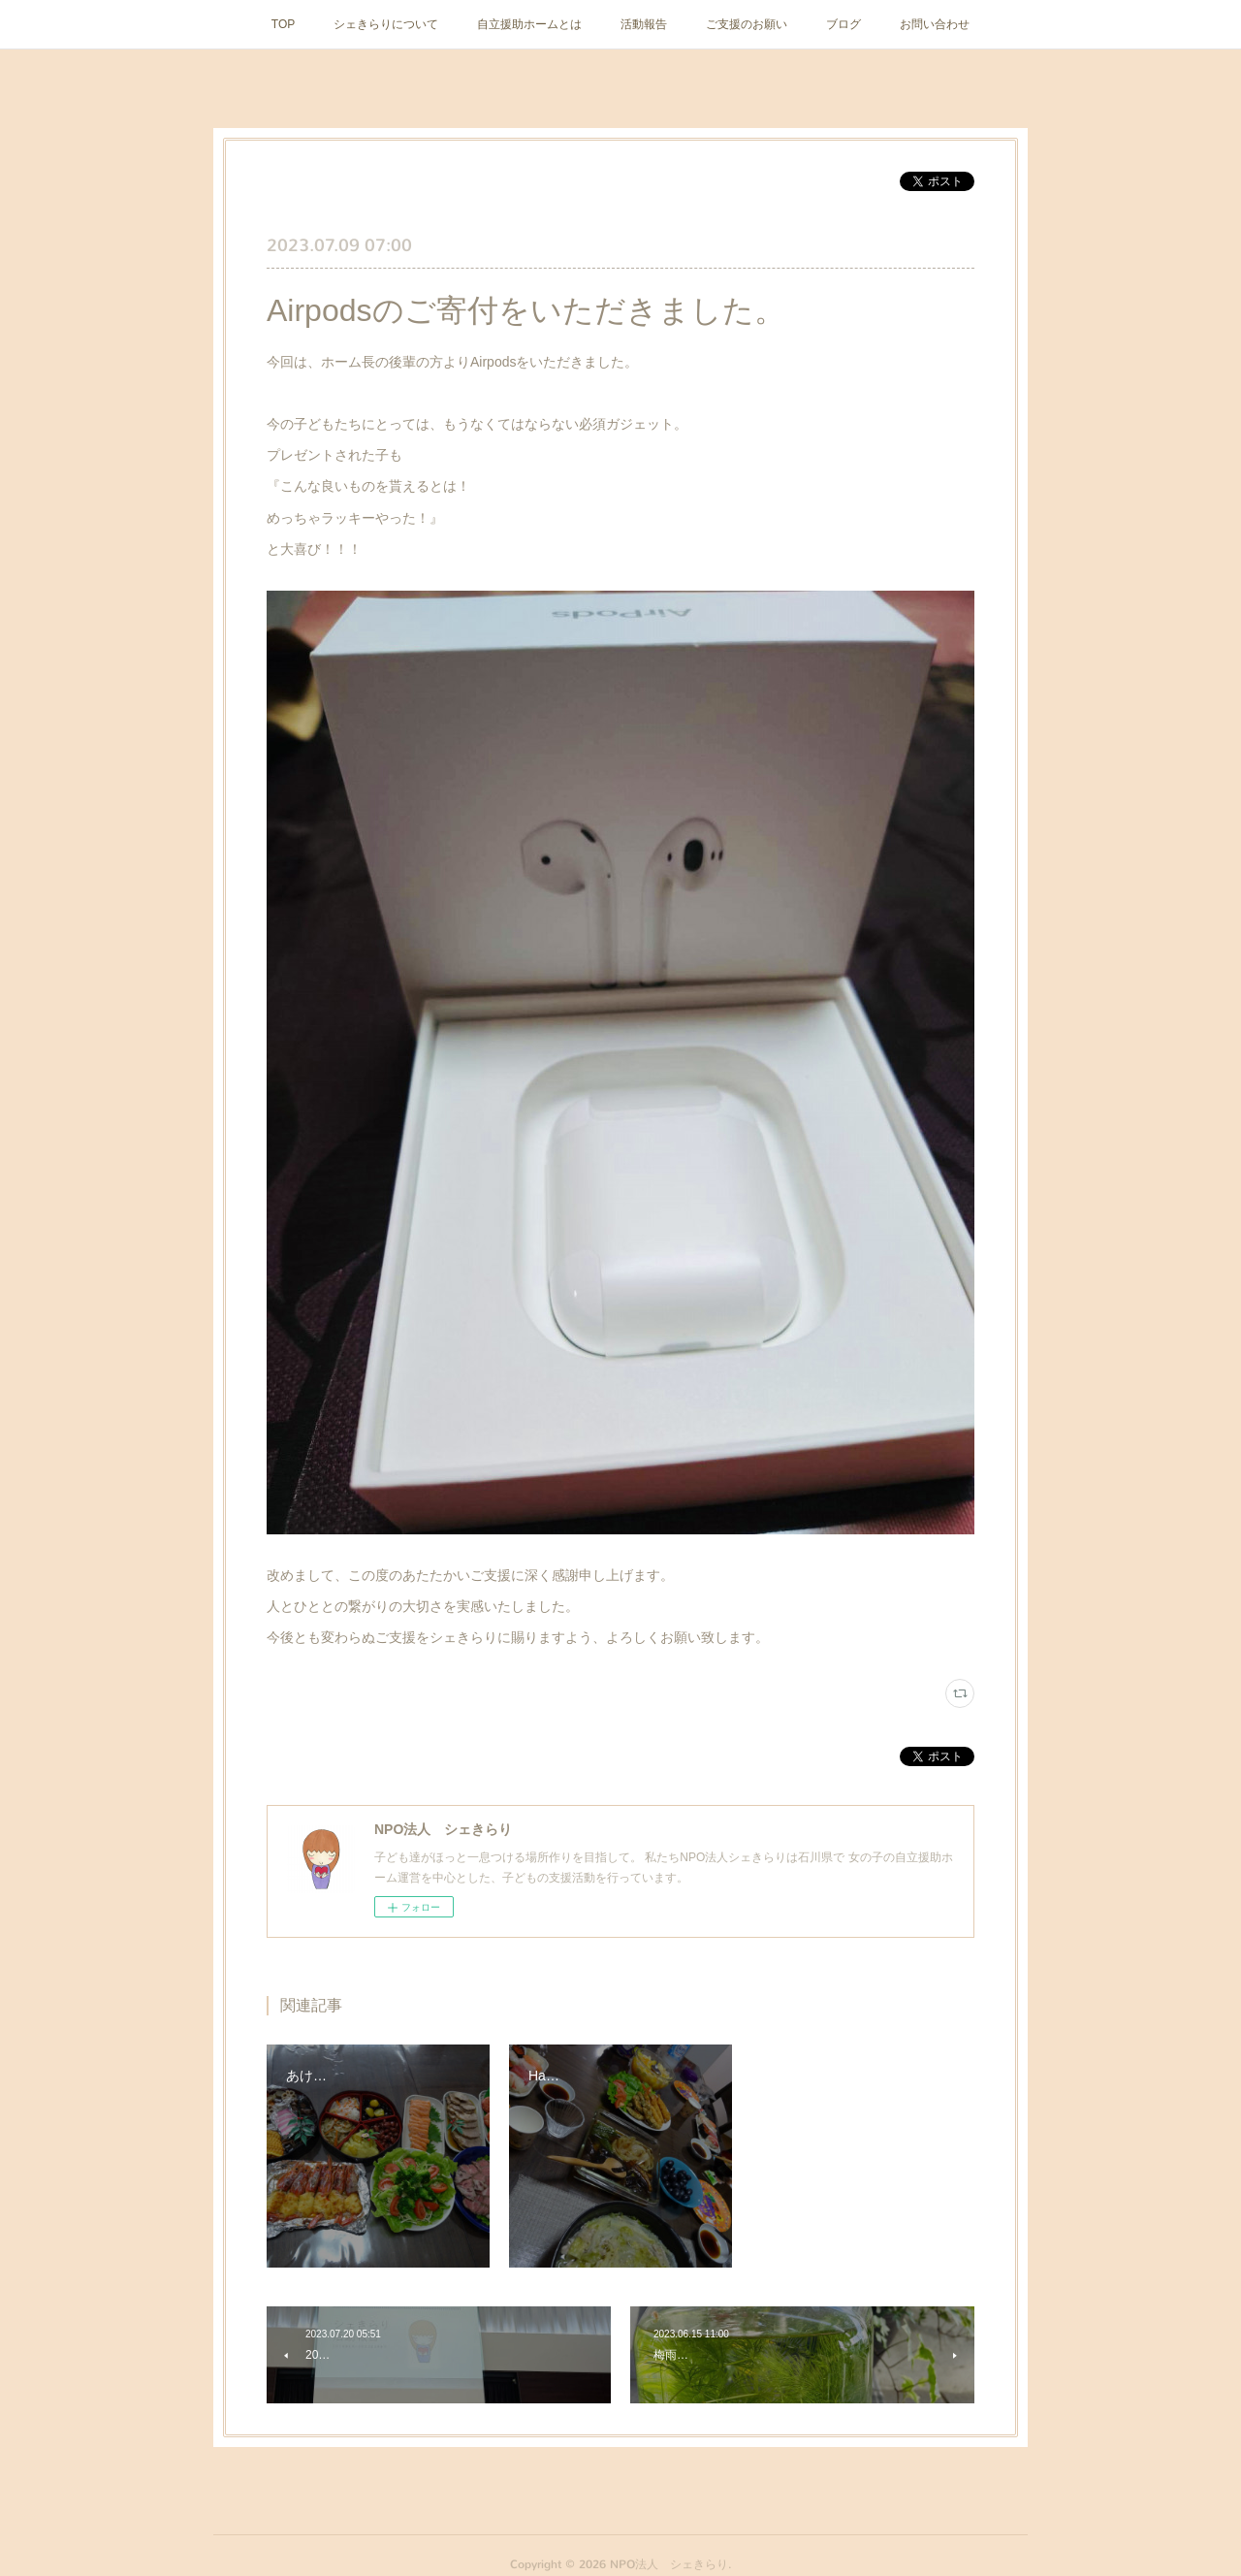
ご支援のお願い (746, 24)
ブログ (843, 24)
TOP (283, 24)
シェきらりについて (386, 24)
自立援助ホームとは (529, 24)
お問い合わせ (935, 24)
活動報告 (643, 24)
